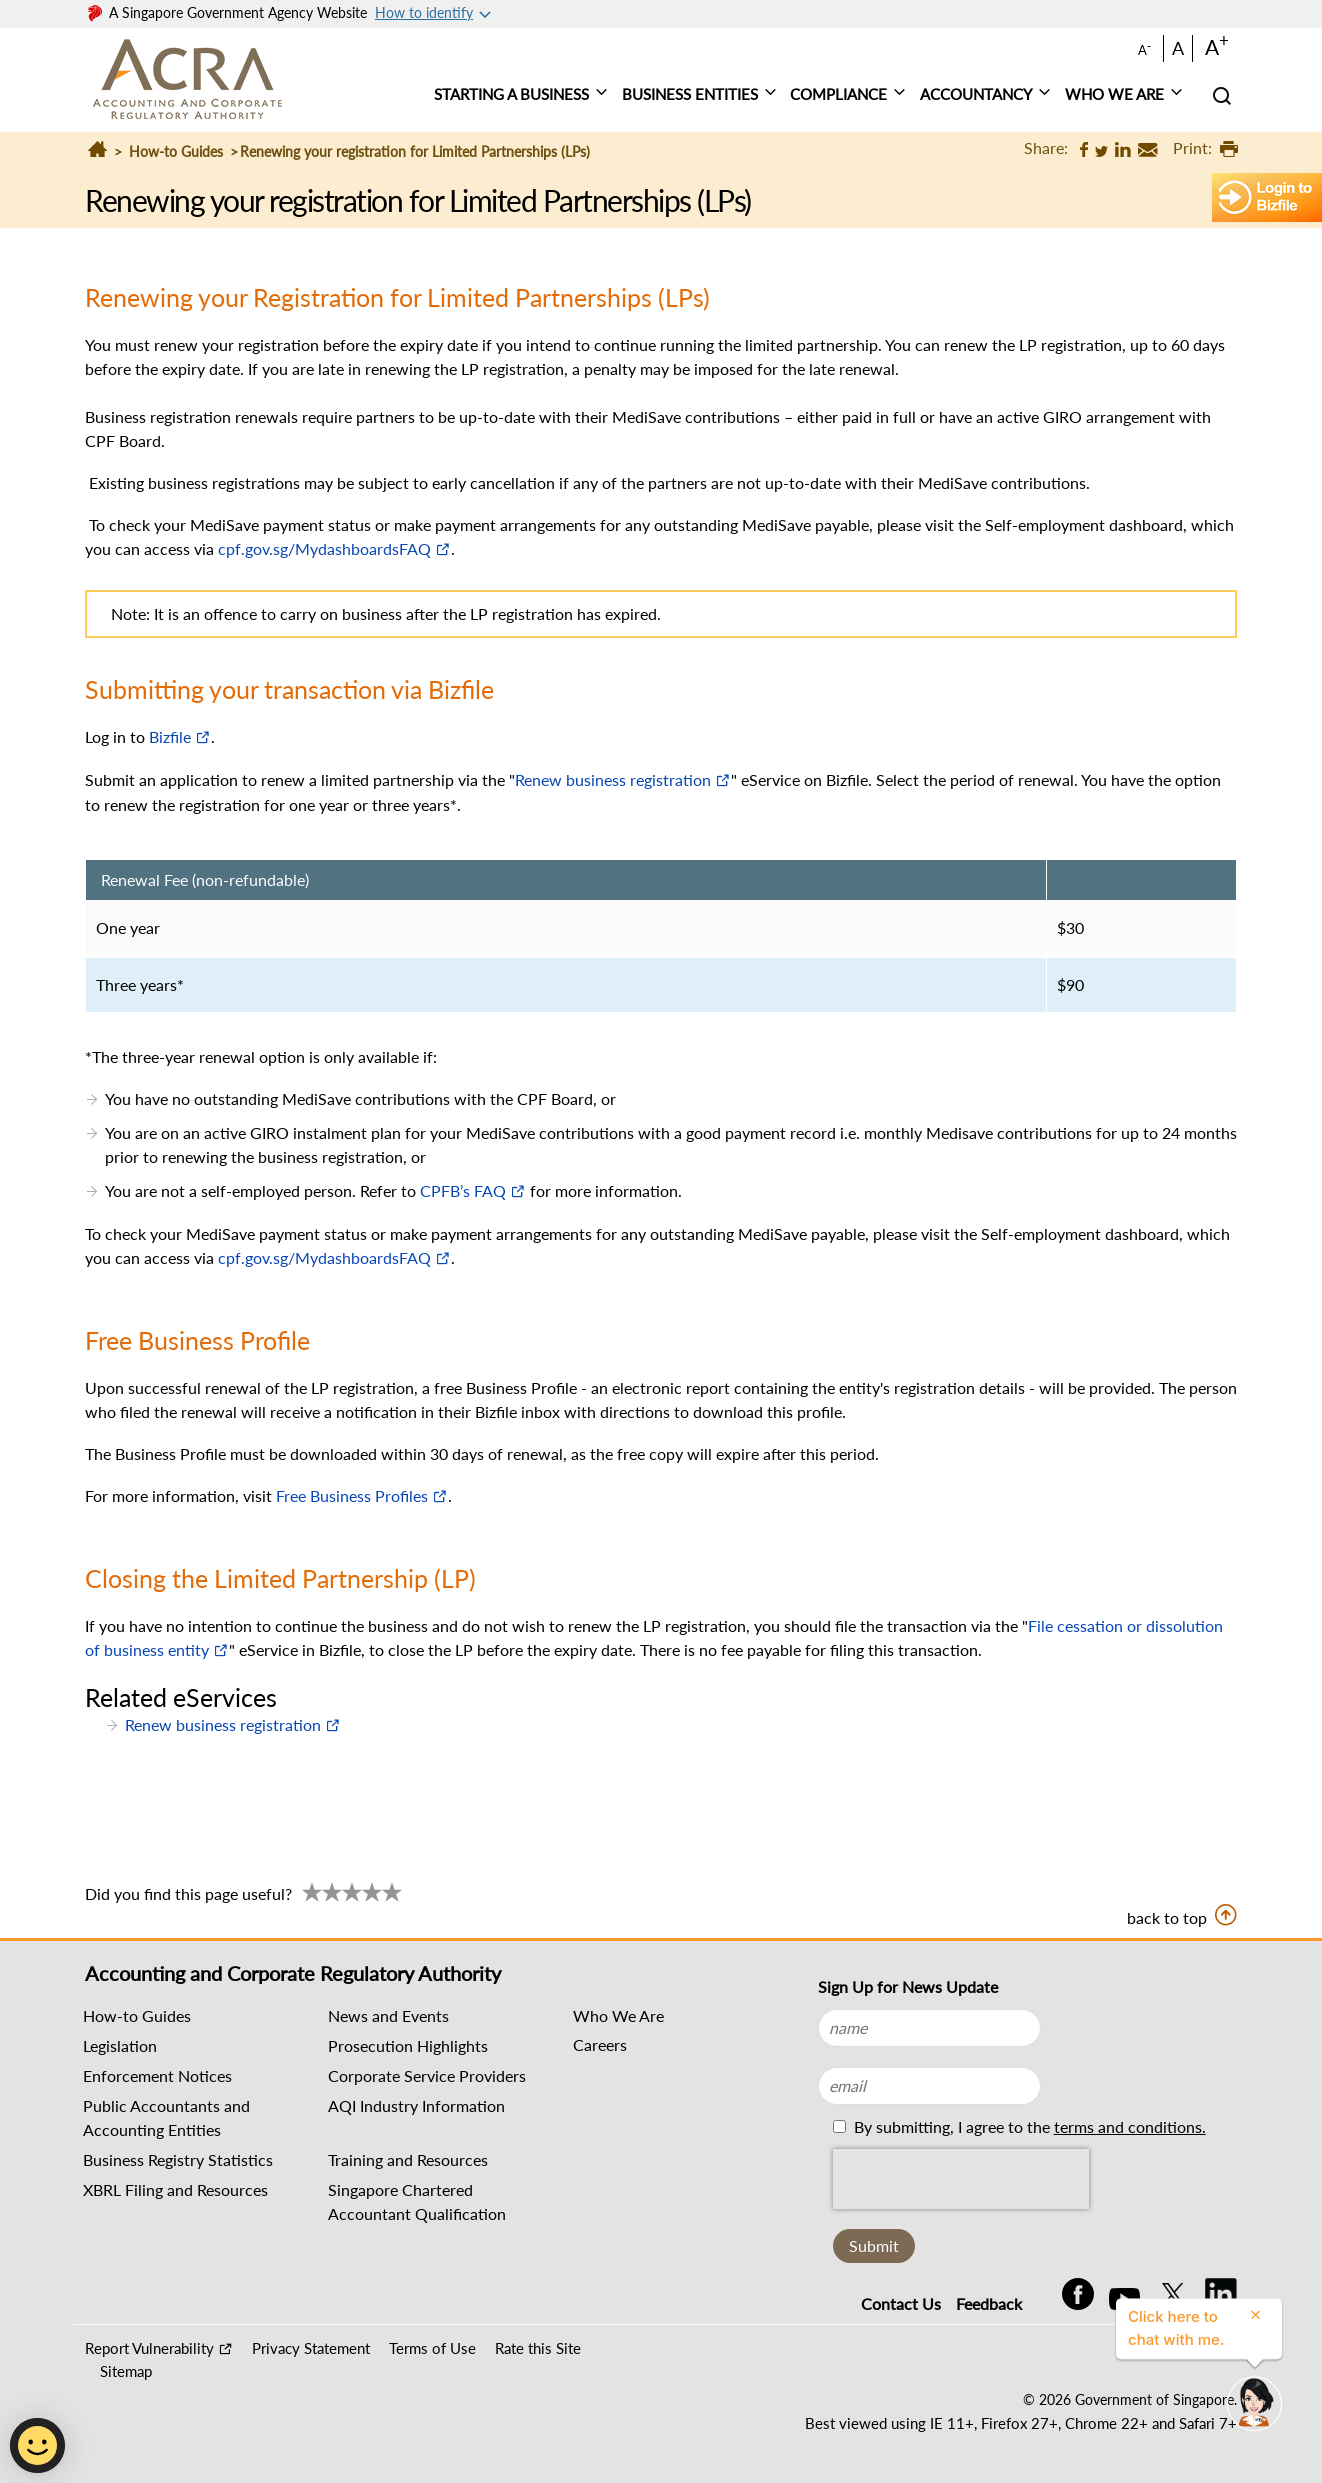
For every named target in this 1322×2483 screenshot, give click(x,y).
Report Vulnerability (149, 2348)
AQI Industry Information (416, 2105)
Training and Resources (408, 2159)
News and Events (388, 2015)
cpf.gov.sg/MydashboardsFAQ (324, 548)
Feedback (989, 2303)
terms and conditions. (1130, 2126)
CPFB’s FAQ (463, 1190)
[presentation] (961, 2179)
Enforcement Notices (157, 2075)
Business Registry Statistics (178, 2159)
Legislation (120, 2045)
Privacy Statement (311, 2348)
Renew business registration (613, 779)
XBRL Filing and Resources (175, 2189)
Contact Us (901, 2303)
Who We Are (618, 2015)
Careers (600, 2044)
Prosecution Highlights (408, 2045)
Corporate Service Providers (427, 2075)
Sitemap (126, 2371)
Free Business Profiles (352, 1495)
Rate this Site (538, 2348)
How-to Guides (176, 151)
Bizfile (170, 736)
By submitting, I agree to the (1028, 2126)
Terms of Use (432, 2348)
